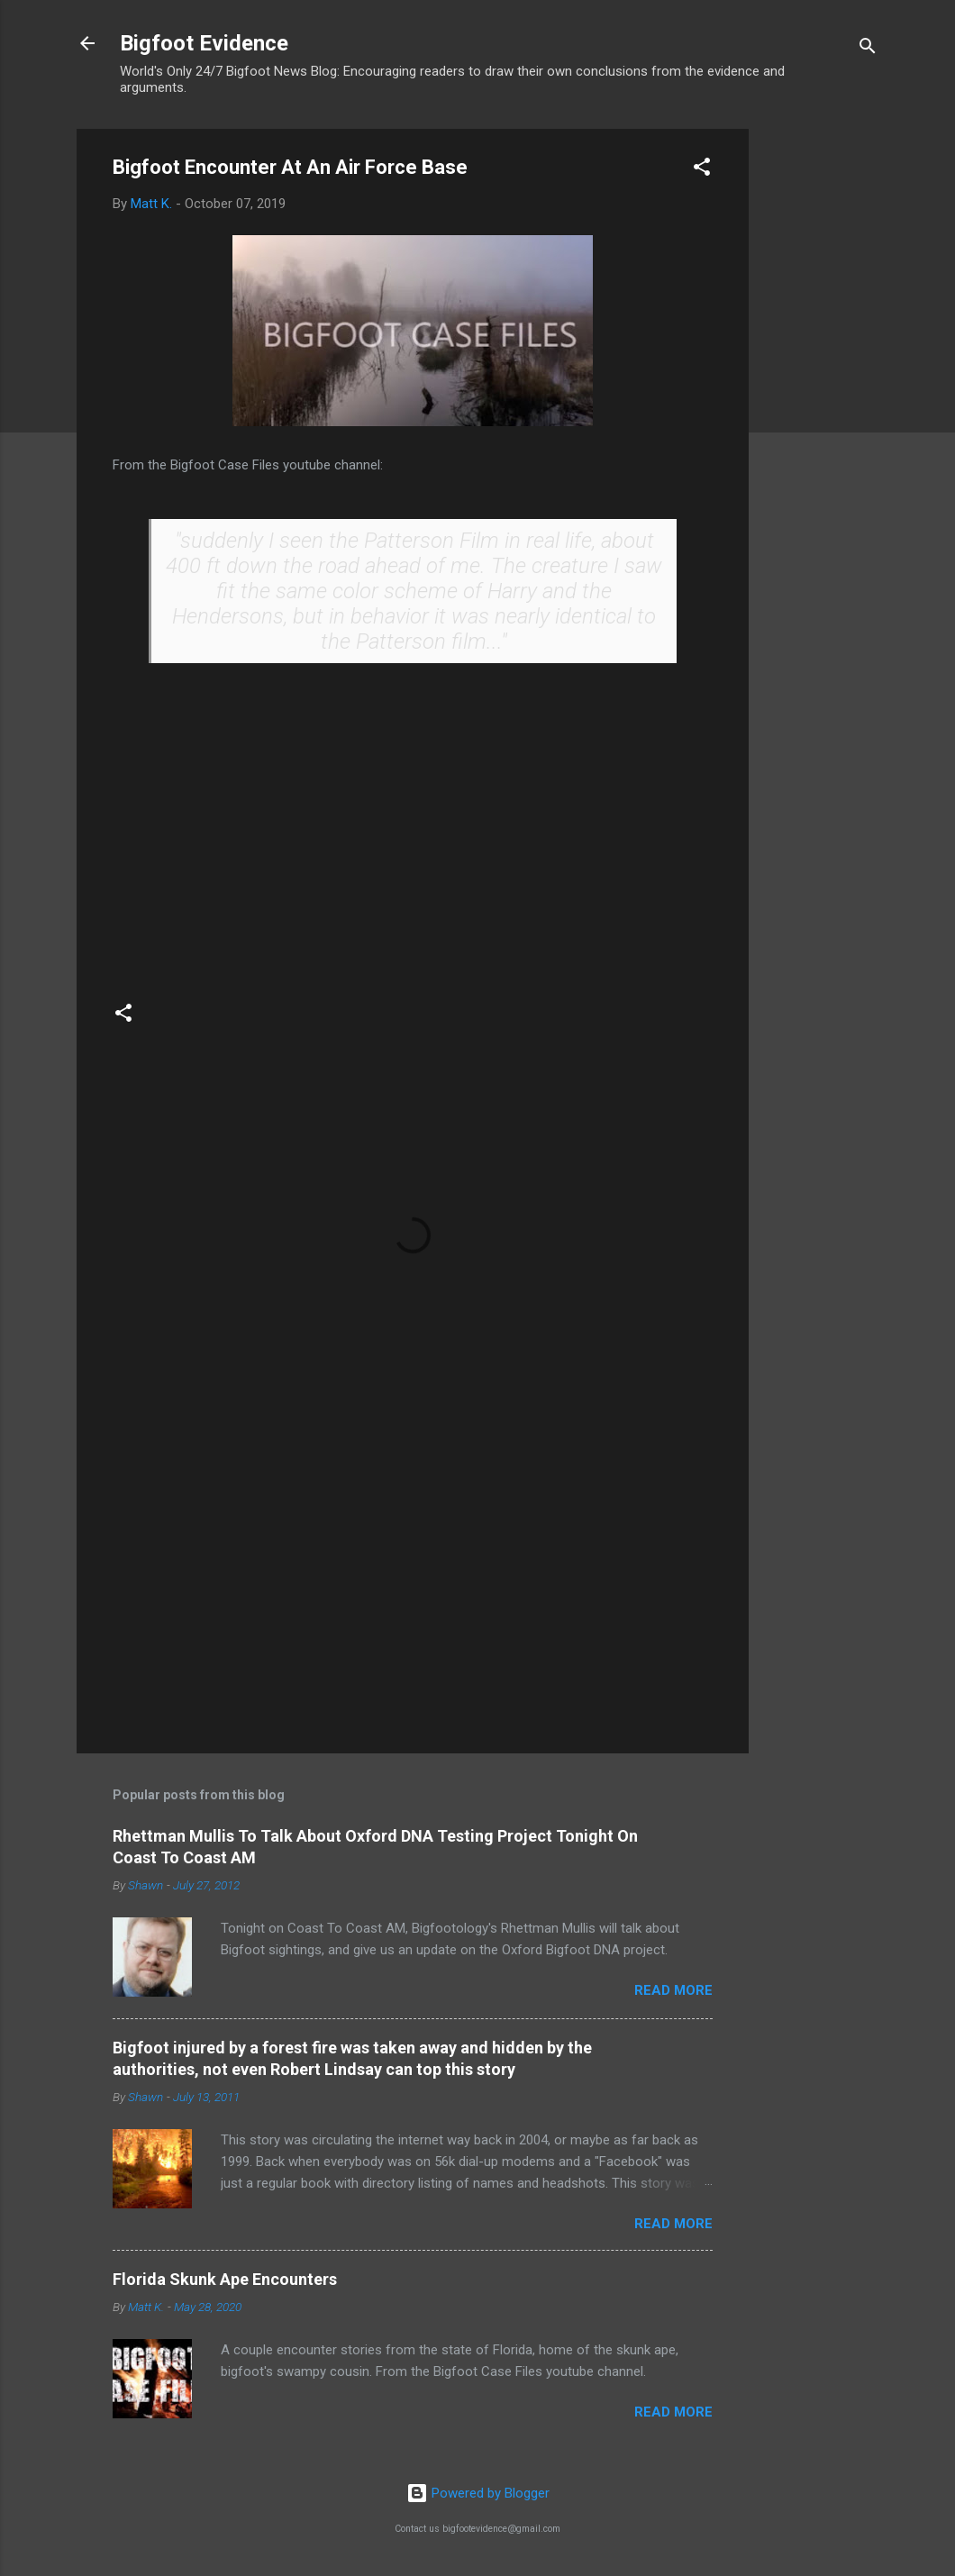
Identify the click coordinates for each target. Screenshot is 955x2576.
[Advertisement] (820, 399)
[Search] (867, 49)
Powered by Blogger (478, 2493)
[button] (702, 170)
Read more (673, 1990)
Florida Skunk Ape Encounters (225, 2279)
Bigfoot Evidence (204, 43)
